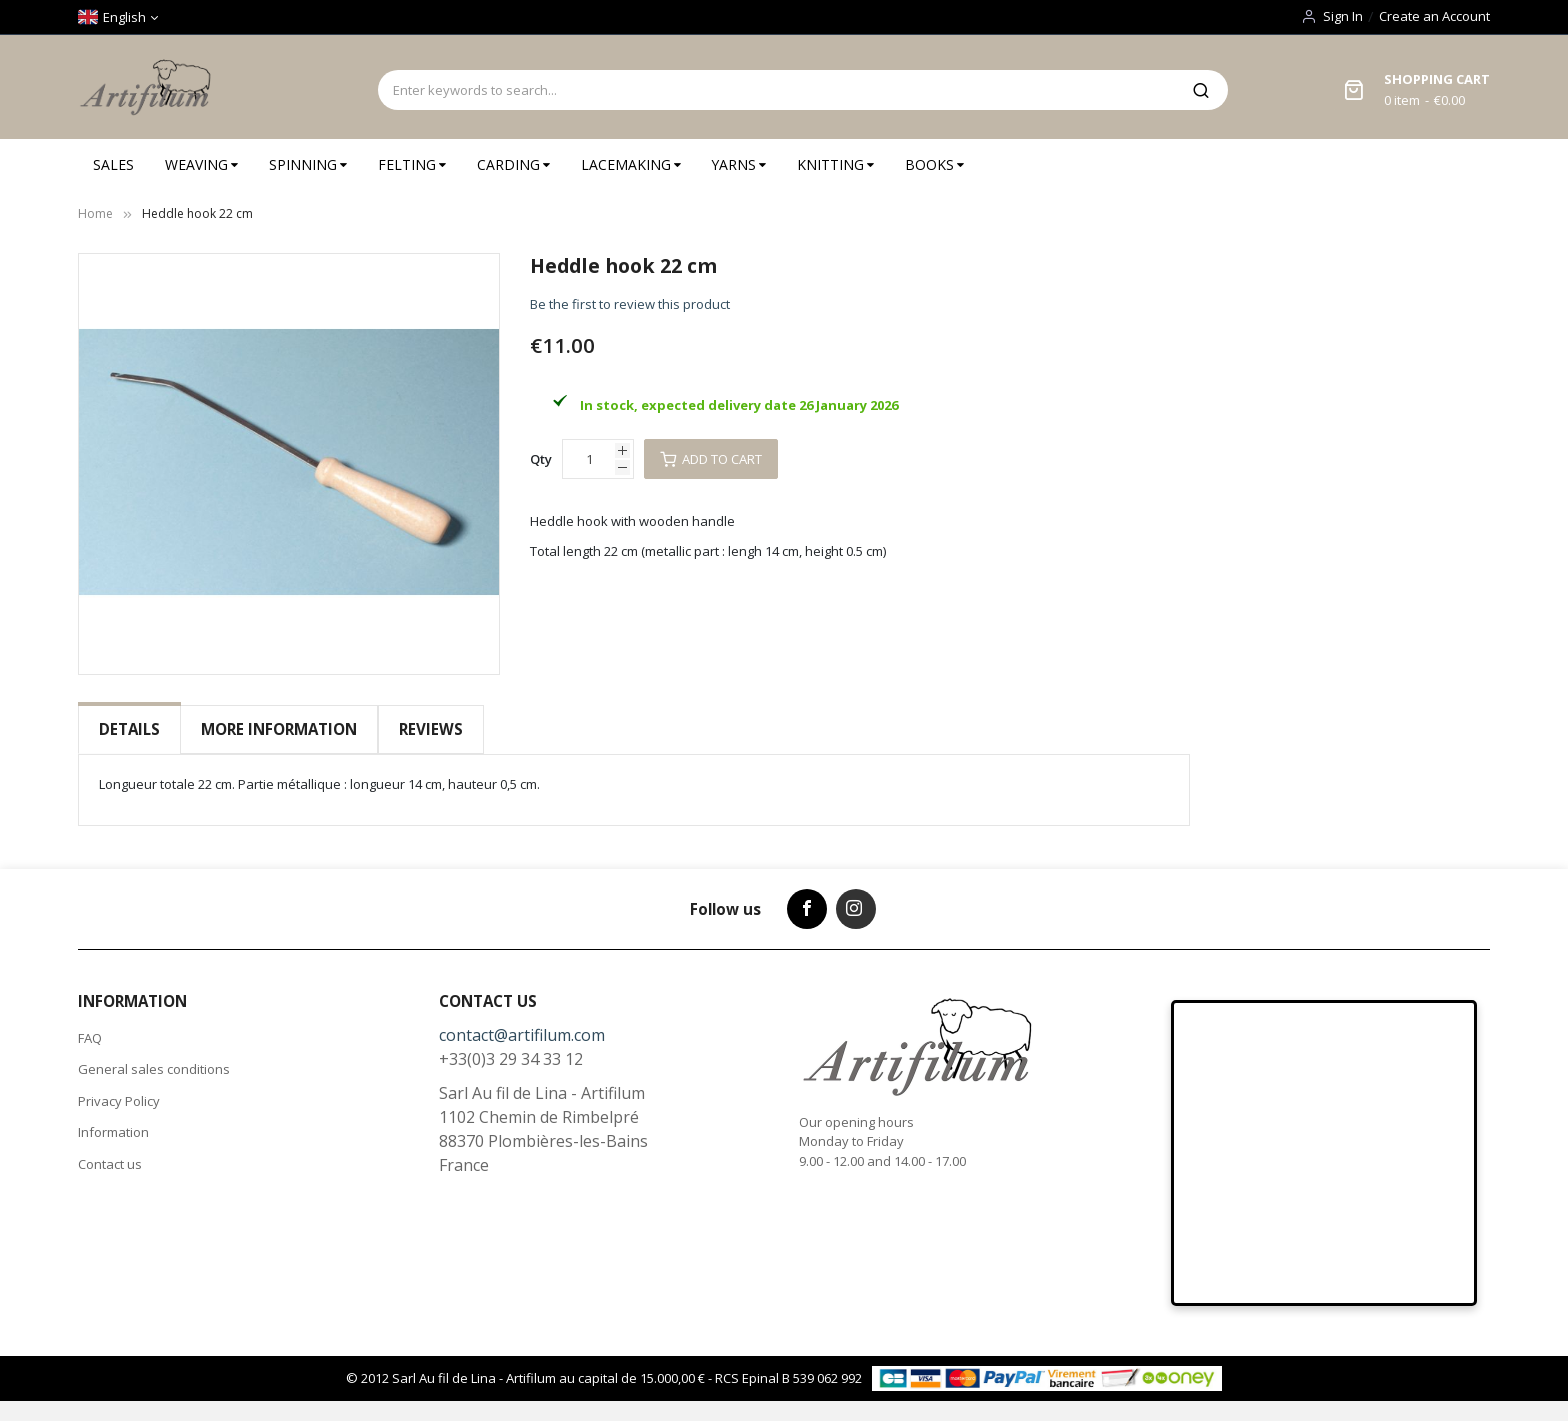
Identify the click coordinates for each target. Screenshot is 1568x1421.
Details (129, 729)
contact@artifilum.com (522, 1035)
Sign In (1343, 16)
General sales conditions (154, 1069)
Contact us (110, 1164)
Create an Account (1434, 16)
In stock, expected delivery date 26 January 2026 (739, 405)
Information (113, 1132)
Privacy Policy (119, 1101)
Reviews (430, 729)
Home (95, 213)
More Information (279, 729)
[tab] (129, 729)
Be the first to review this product (630, 304)
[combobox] (776, 90)
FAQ (90, 1038)
